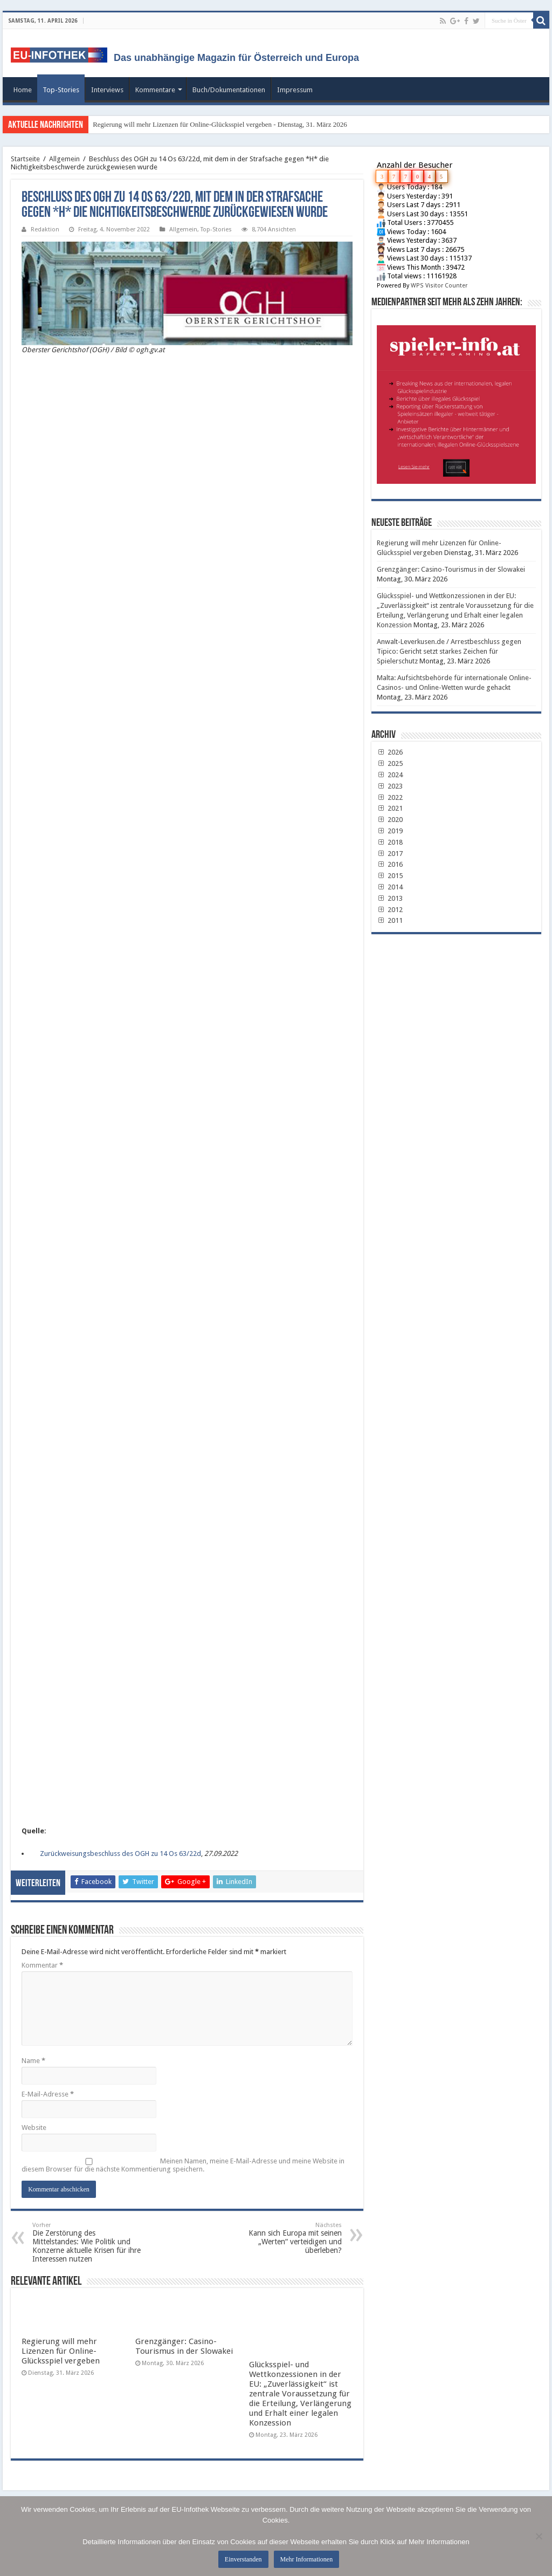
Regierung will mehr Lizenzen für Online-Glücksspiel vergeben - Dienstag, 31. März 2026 (220, 124)
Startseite (25, 159)
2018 (390, 842)
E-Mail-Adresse (48, 2094)
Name (33, 2061)
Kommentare (155, 90)
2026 (390, 752)
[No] (538, 2536)
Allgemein (64, 159)
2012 (390, 910)
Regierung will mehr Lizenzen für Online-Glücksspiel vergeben (61, 2351)
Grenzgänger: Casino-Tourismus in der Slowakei (184, 2346)
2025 (390, 763)
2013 (390, 898)
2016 (390, 864)
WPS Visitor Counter (439, 285)
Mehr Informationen (306, 2559)
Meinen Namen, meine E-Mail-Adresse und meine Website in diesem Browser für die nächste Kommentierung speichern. (183, 2165)
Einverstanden (243, 2559)
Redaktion (45, 229)
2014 (390, 887)
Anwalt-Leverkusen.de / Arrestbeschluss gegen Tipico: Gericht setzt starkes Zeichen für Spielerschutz (449, 651)
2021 (390, 808)
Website (34, 2127)
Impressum (295, 90)
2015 (390, 876)
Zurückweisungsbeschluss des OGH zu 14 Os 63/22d (120, 1853)
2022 (390, 797)
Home (22, 90)
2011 (390, 920)
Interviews (107, 90)
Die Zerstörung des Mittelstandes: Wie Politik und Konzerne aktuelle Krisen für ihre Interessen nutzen (87, 2242)
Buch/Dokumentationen (228, 90)
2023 (390, 786)
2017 (390, 853)
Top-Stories (61, 90)
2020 (390, 820)
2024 (390, 775)
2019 (390, 831)
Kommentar (42, 1965)
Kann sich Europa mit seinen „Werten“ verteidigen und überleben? (286, 2238)
